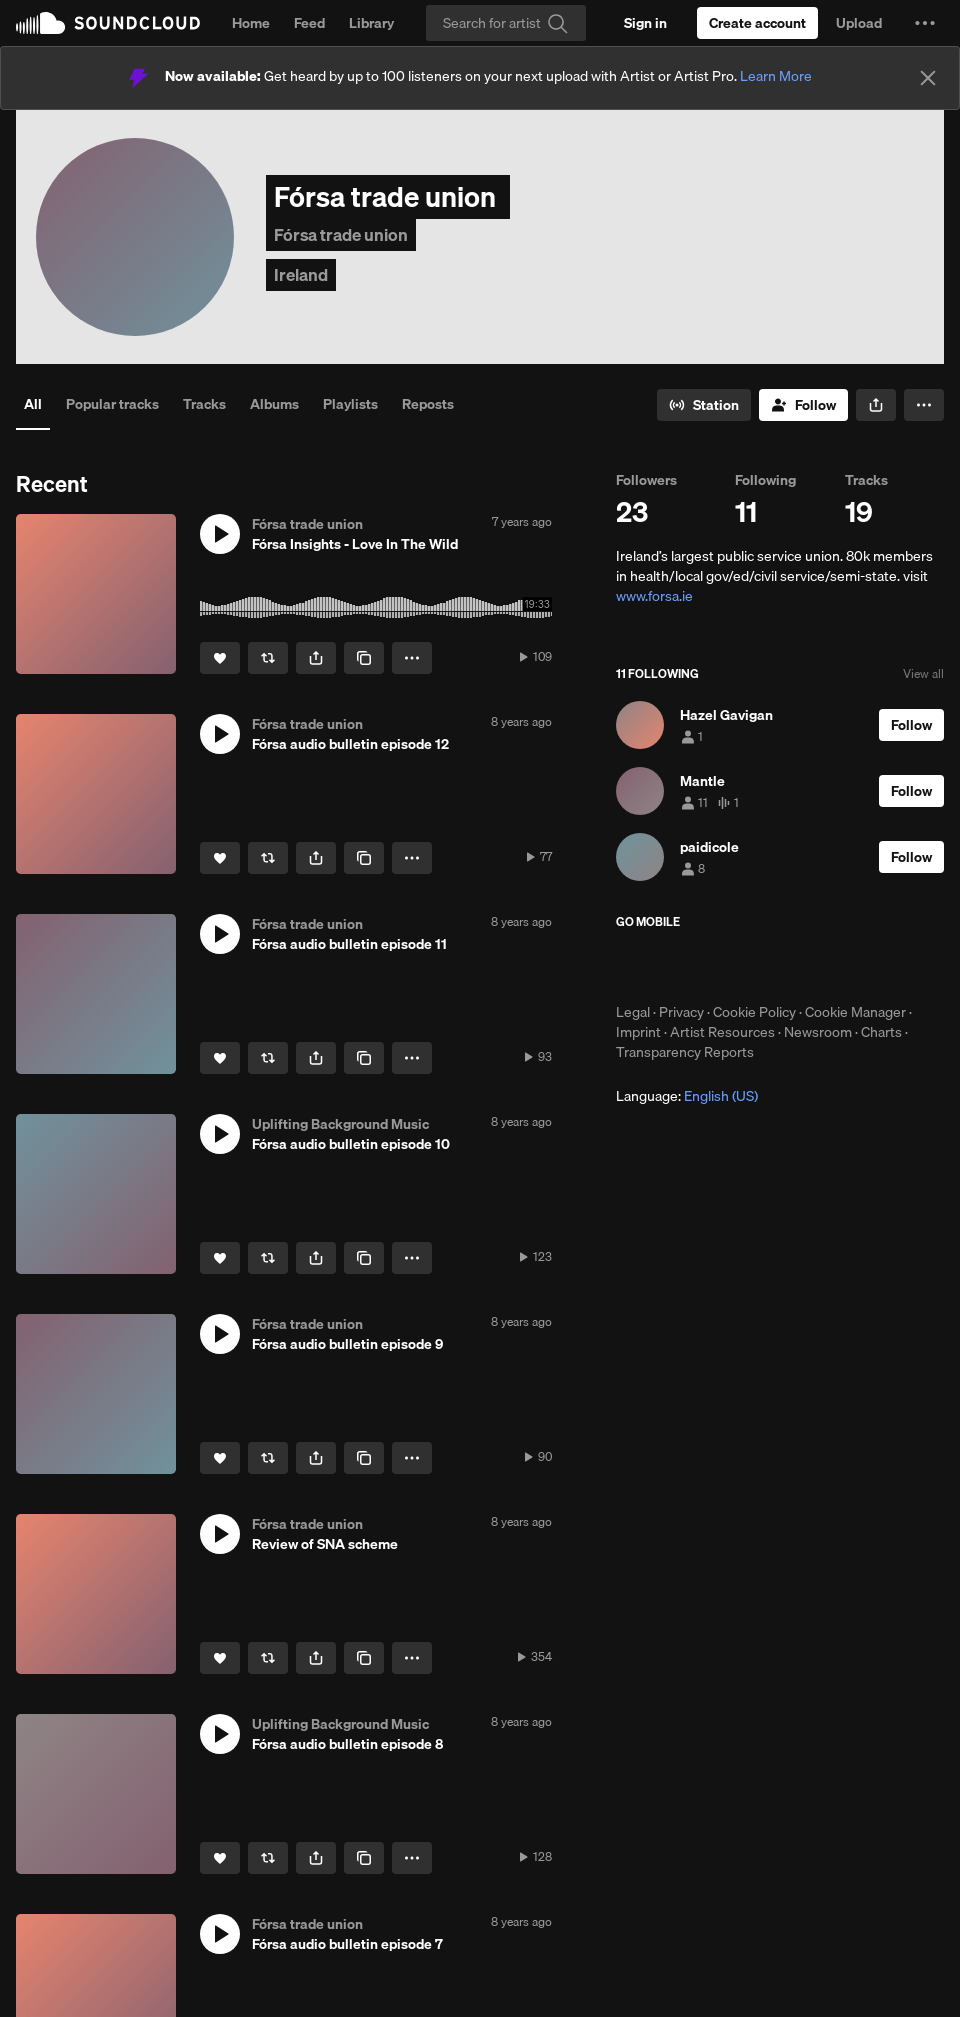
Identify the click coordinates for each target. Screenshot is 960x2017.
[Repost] (268, 658)
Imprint (638, 1032)
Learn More (776, 76)
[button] (925, 23)
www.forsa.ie (654, 596)
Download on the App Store (676, 966)
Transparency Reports (685, 1052)
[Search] (506, 23)
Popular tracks (112, 404)
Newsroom (818, 1032)
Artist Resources (722, 1032)
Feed (309, 23)
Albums (274, 404)
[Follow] (803, 405)
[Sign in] (645, 23)
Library (371, 23)
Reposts (428, 404)
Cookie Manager (855, 1012)
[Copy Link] (364, 658)
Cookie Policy (754, 1012)
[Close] (928, 78)
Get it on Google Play (811, 966)
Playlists (350, 404)
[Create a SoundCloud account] (757, 23)
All (33, 404)
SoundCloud (108, 23)
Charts (881, 1032)
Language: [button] (687, 1096)
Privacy (681, 1012)
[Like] (220, 658)
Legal (633, 1012)
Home (251, 23)
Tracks (204, 404)
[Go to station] (704, 405)
